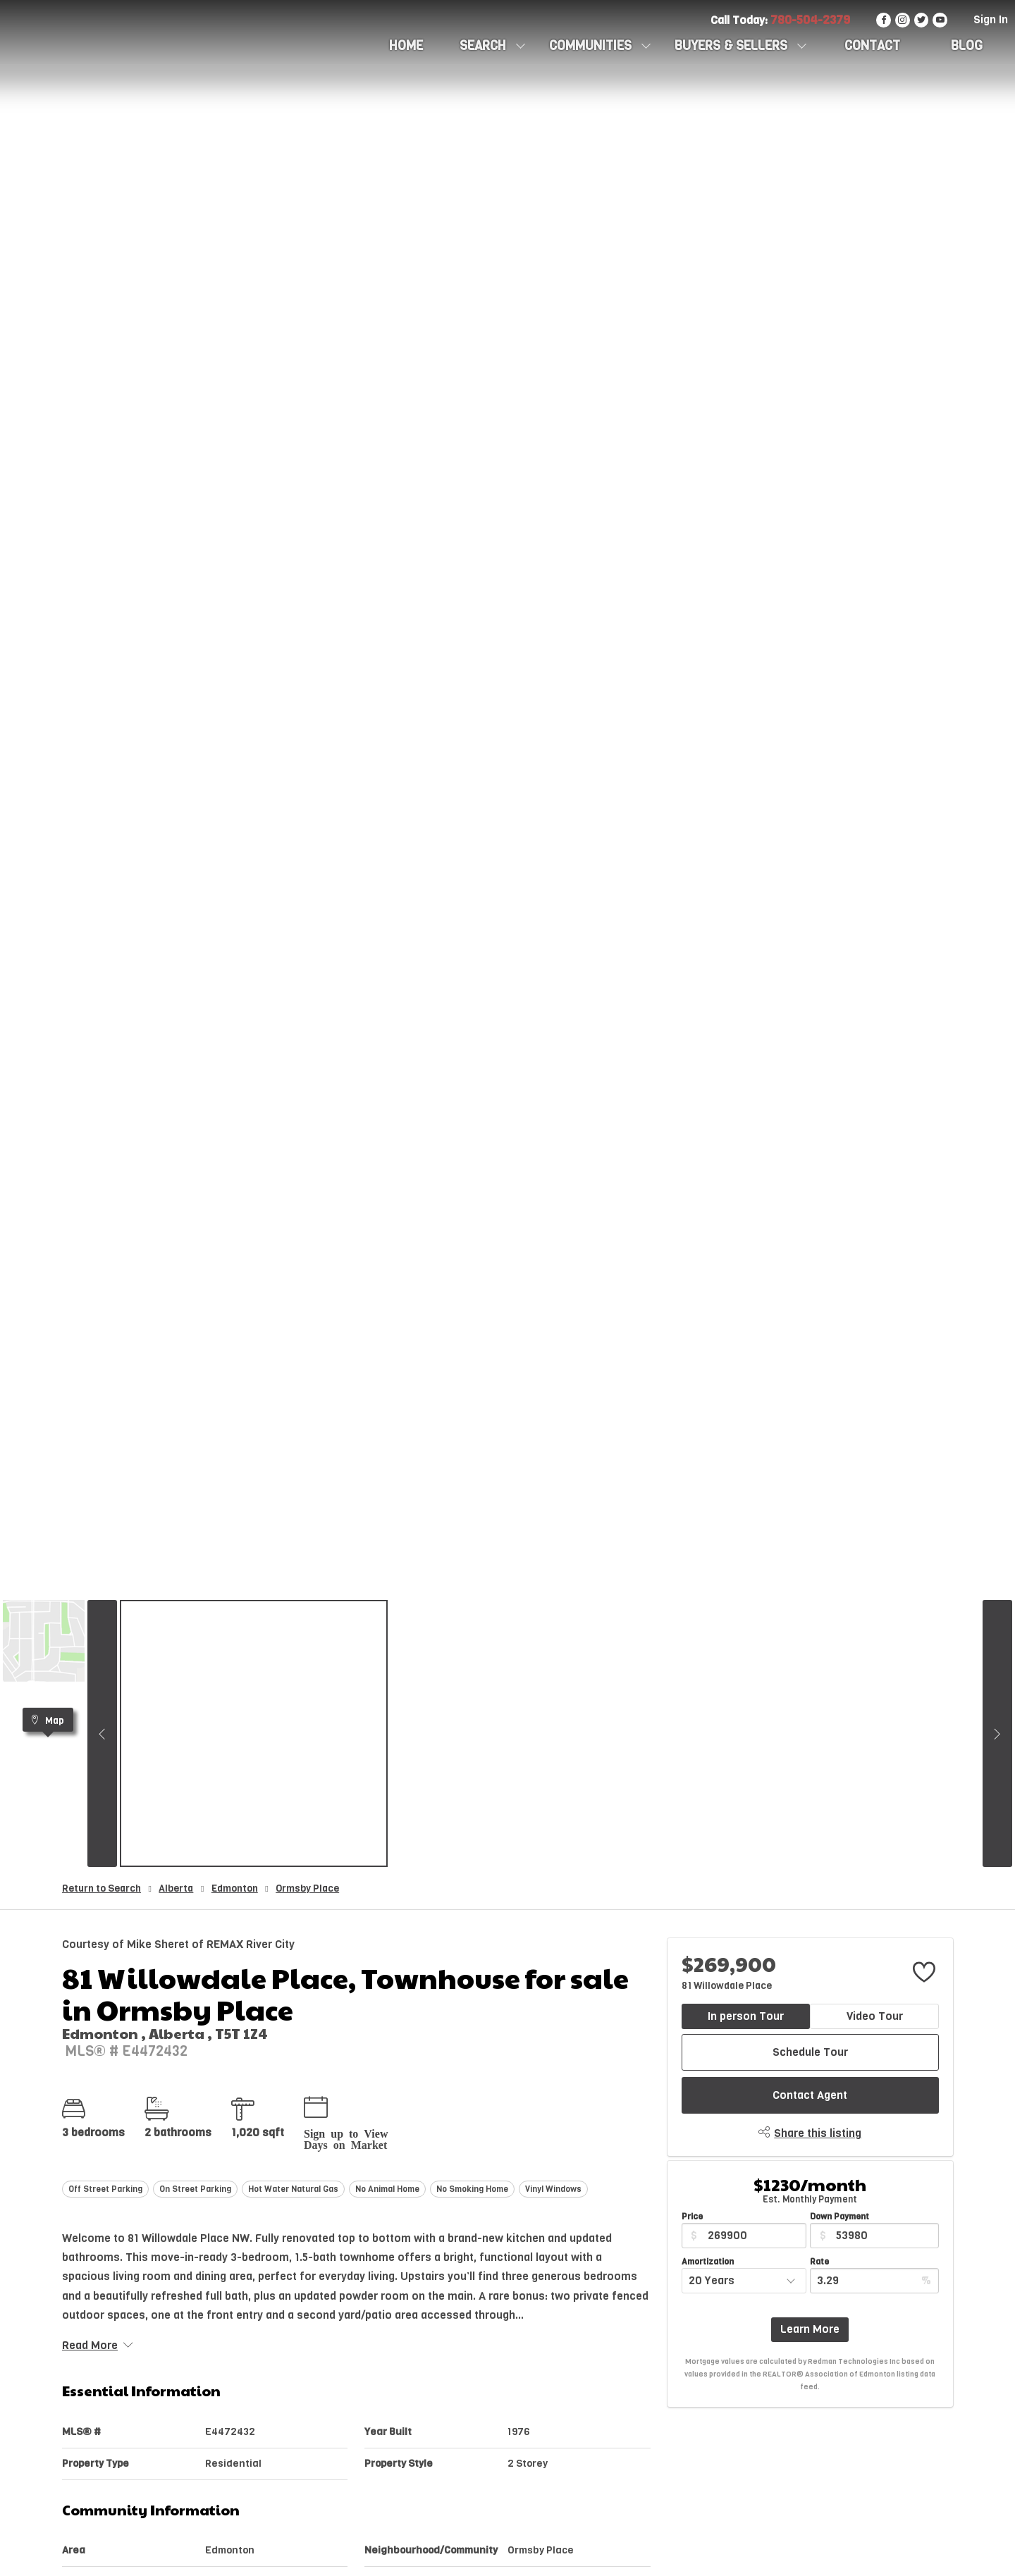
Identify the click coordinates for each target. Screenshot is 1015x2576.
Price (692, 2216)
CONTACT (872, 45)
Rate (819, 2261)
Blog (967, 45)
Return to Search (101, 1888)
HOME (406, 45)
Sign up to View (346, 2132)
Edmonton (234, 1888)
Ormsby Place (307, 1888)
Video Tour (875, 2016)
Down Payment (839, 2216)
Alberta (176, 1888)
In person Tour (746, 2016)
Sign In (990, 19)
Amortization (708, 2261)
